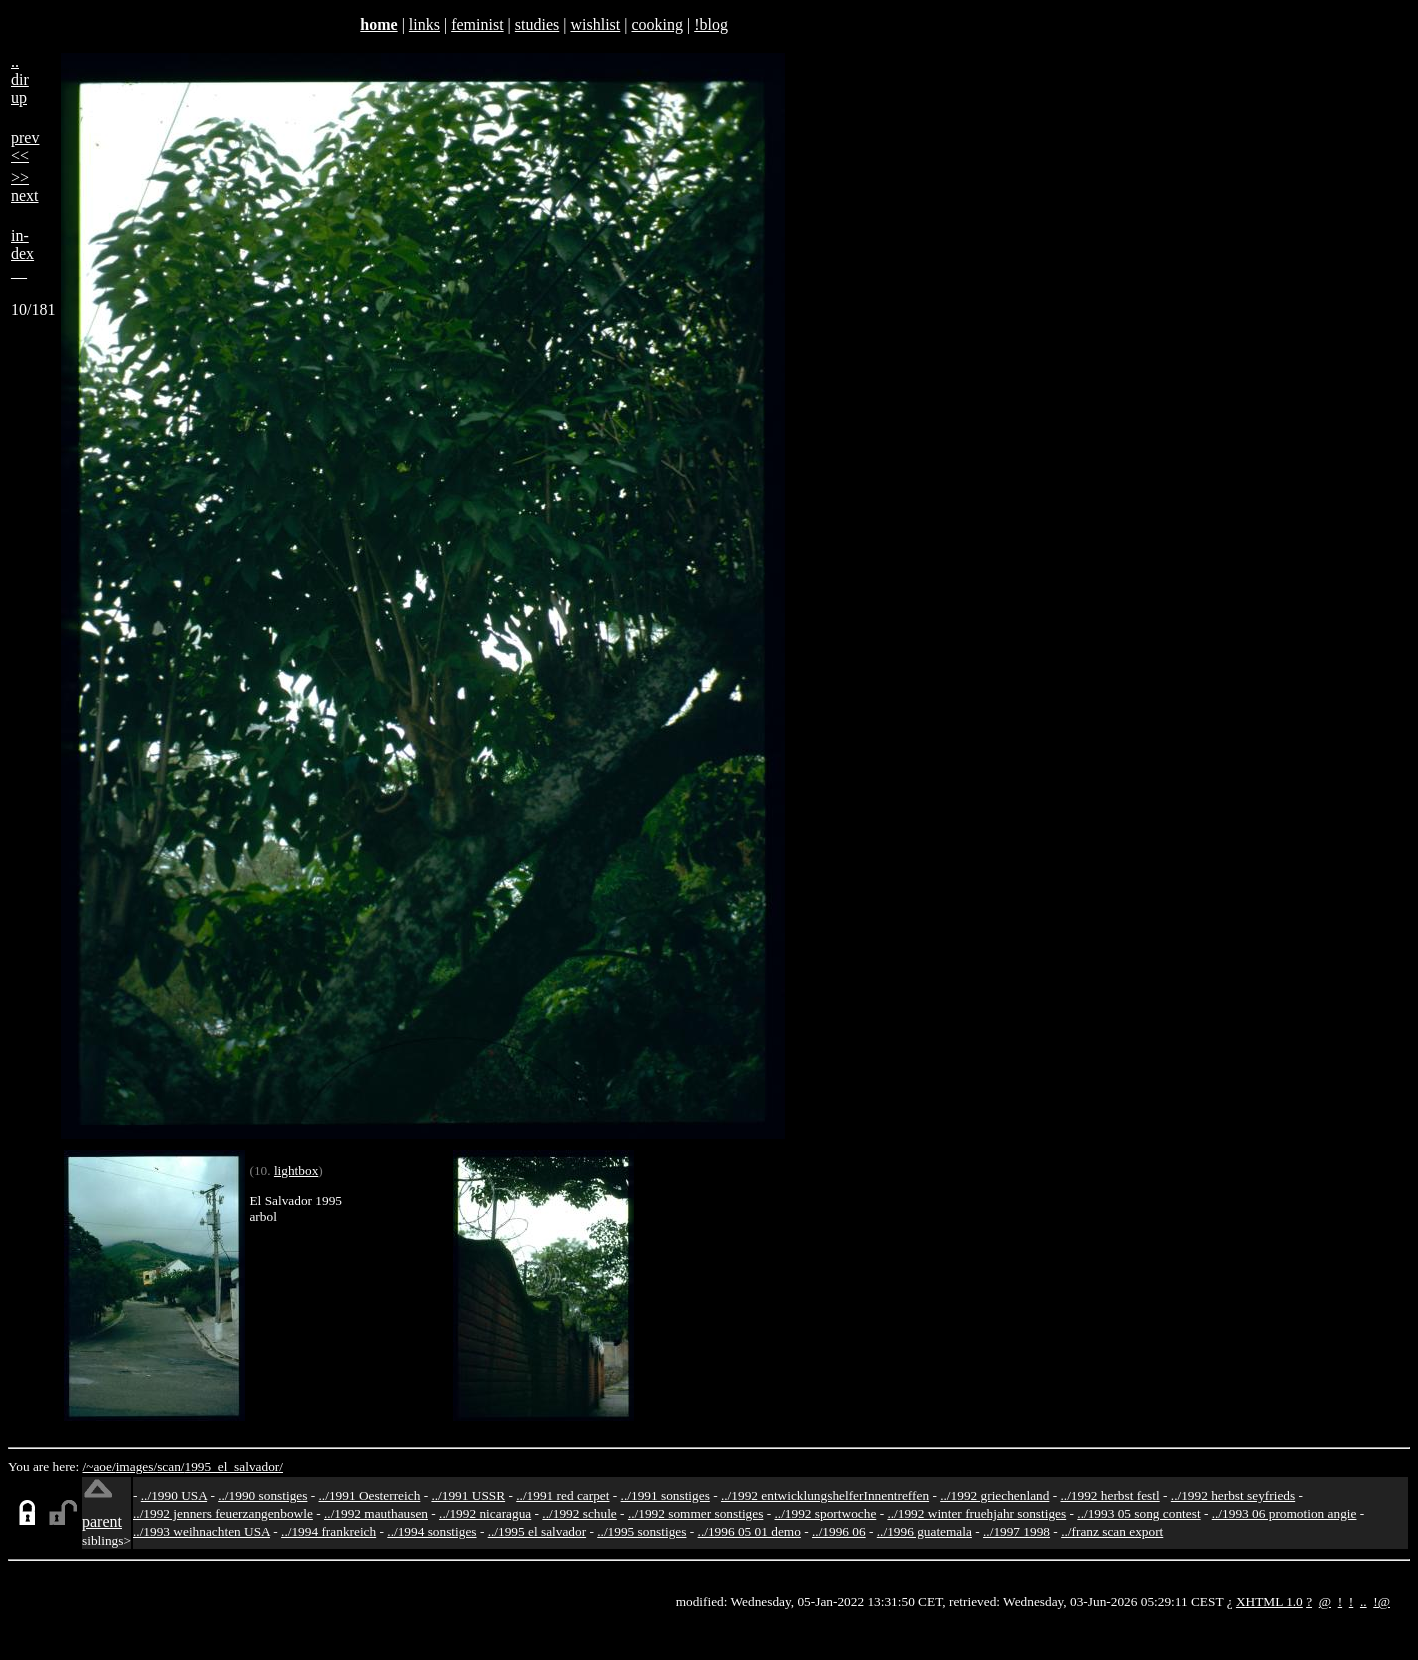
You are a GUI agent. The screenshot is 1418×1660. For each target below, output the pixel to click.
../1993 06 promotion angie (1284, 1513)
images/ (136, 1466)
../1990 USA (174, 1495)
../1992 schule (579, 1513)
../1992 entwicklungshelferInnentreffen (825, 1495)
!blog (711, 24)
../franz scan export (1112, 1531)
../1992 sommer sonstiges (696, 1513)
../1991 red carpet (562, 1495)
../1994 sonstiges (431, 1531)
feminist (477, 24)
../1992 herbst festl (1109, 1495)
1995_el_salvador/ (234, 1466)
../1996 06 (839, 1531)
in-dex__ (22, 253)
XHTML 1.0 (1269, 1601)
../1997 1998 (1016, 1531)
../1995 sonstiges (641, 1531)
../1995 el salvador (537, 1531)
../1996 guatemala (924, 1531)
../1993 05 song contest (1138, 1513)
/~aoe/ (99, 1466)
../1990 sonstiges (262, 1495)
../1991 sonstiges (665, 1495)
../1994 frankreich (328, 1531)
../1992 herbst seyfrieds (1233, 1495)
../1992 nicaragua (485, 1513)
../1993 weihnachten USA (201, 1531)
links (424, 24)
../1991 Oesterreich (370, 1495)
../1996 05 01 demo (749, 1531)
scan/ (170, 1466)
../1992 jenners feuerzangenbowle (223, 1513)
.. (1363, 1601)
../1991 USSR (468, 1495)
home (378, 24)
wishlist (595, 24)
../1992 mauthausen (376, 1513)
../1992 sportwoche (826, 1513)
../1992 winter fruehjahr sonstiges (976, 1513)
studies (537, 24)
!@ (1381, 1601)
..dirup (20, 79)
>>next (25, 186)
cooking (657, 24)
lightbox (296, 1170)
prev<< (25, 146)
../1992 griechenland (994, 1495)
